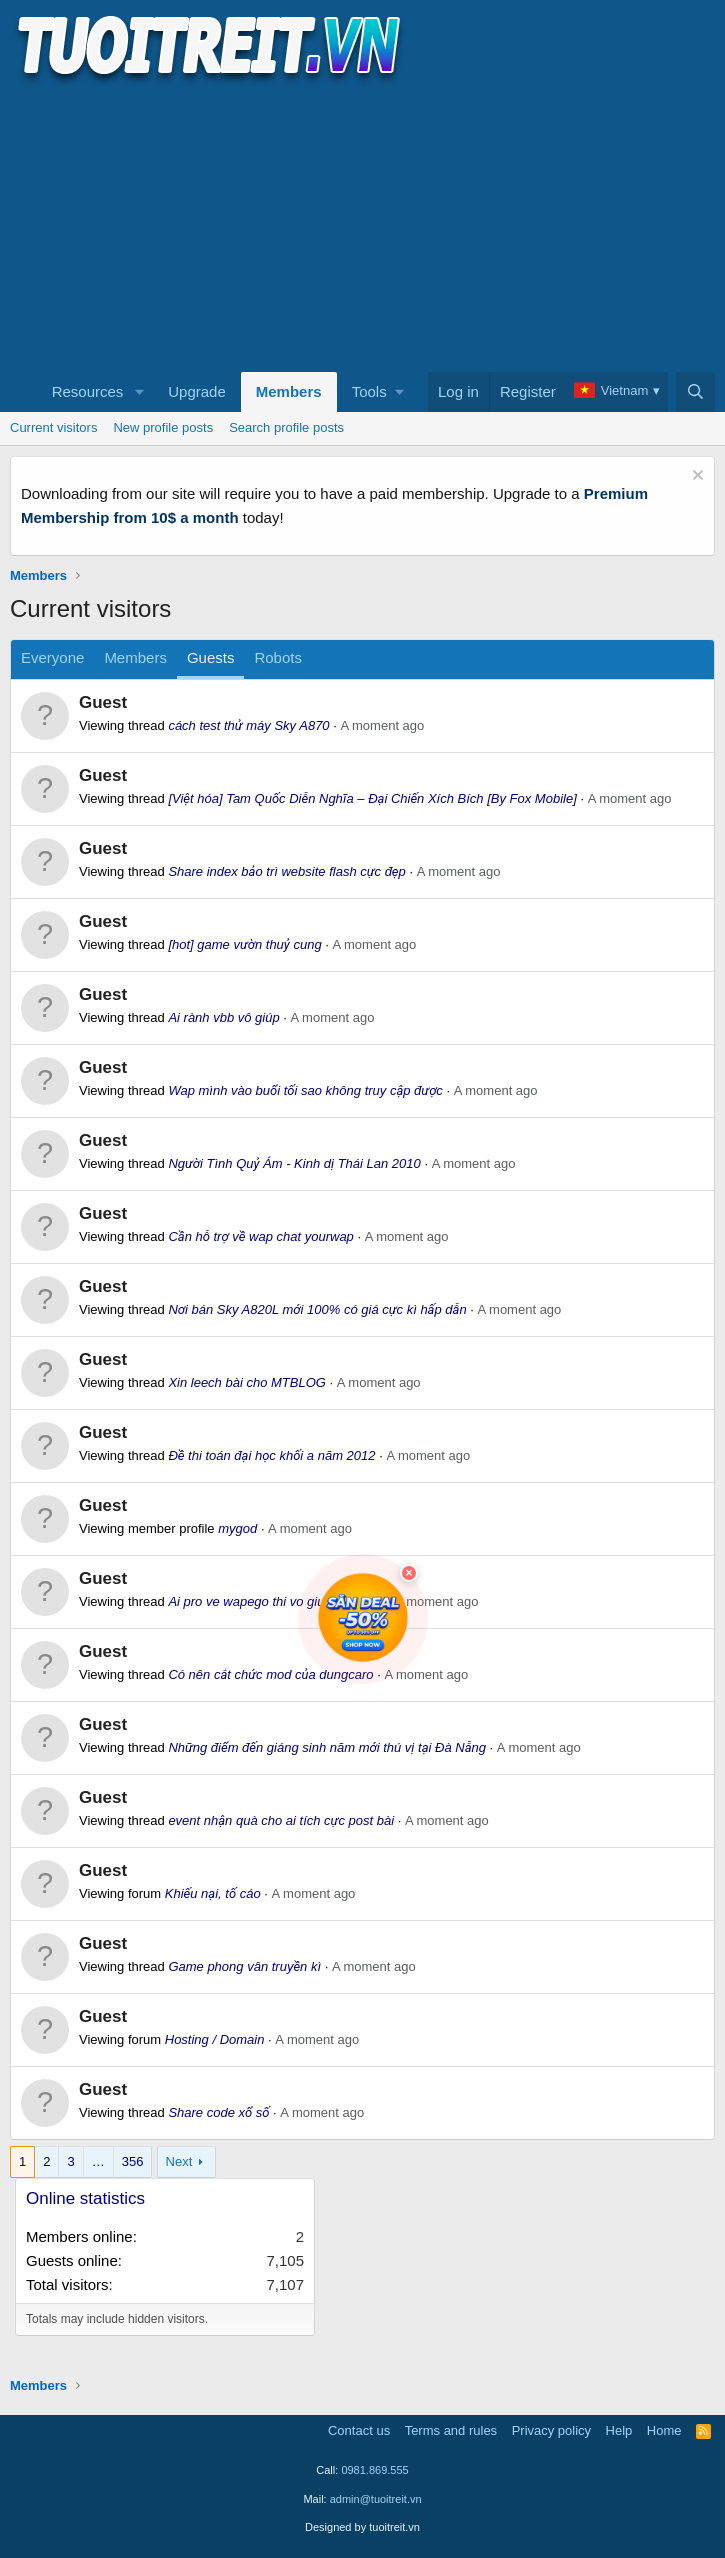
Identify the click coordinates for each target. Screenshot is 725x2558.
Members (289, 391)
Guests (211, 657)
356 (133, 2161)
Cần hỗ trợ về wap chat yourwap (260, 1236)
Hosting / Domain (215, 2039)
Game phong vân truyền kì (244, 1966)
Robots (278, 657)
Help (619, 2430)
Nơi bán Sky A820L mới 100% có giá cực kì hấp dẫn (317, 1309)
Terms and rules (451, 2430)
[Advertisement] (362, 226)
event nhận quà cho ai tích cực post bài (281, 1820)
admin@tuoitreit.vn (376, 2499)
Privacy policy (551, 2430)
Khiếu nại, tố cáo (213, 1893)
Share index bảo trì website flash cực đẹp (286, 871)
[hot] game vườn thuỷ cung (244, 944)
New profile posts (163, 427)
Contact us (359, 2430)
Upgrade (197, 391)
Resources (88, 391)
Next (179, 2161)
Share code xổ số (218, 2112)
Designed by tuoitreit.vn (362, 2527)
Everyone (52, 657)
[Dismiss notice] (695, 477)
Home (664, 2430)
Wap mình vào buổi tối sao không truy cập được (305, 1090)
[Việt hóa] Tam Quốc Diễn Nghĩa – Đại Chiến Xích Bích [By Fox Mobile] (372, 798)
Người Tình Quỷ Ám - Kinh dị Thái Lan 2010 (294, 1163)
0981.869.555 (374, 2470)
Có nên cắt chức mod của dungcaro (270, 1674)
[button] (139, 392)
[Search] (695, 392)
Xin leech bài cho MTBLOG (247, 1382)
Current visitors (53, 427)
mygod (237, 1528)
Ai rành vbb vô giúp (223, 1017)
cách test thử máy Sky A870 (248, 725)
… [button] (98, 2161)
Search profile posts (286, 427)
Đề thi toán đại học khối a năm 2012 (271, 1455)
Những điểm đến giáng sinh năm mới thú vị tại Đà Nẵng (327, 1747)
